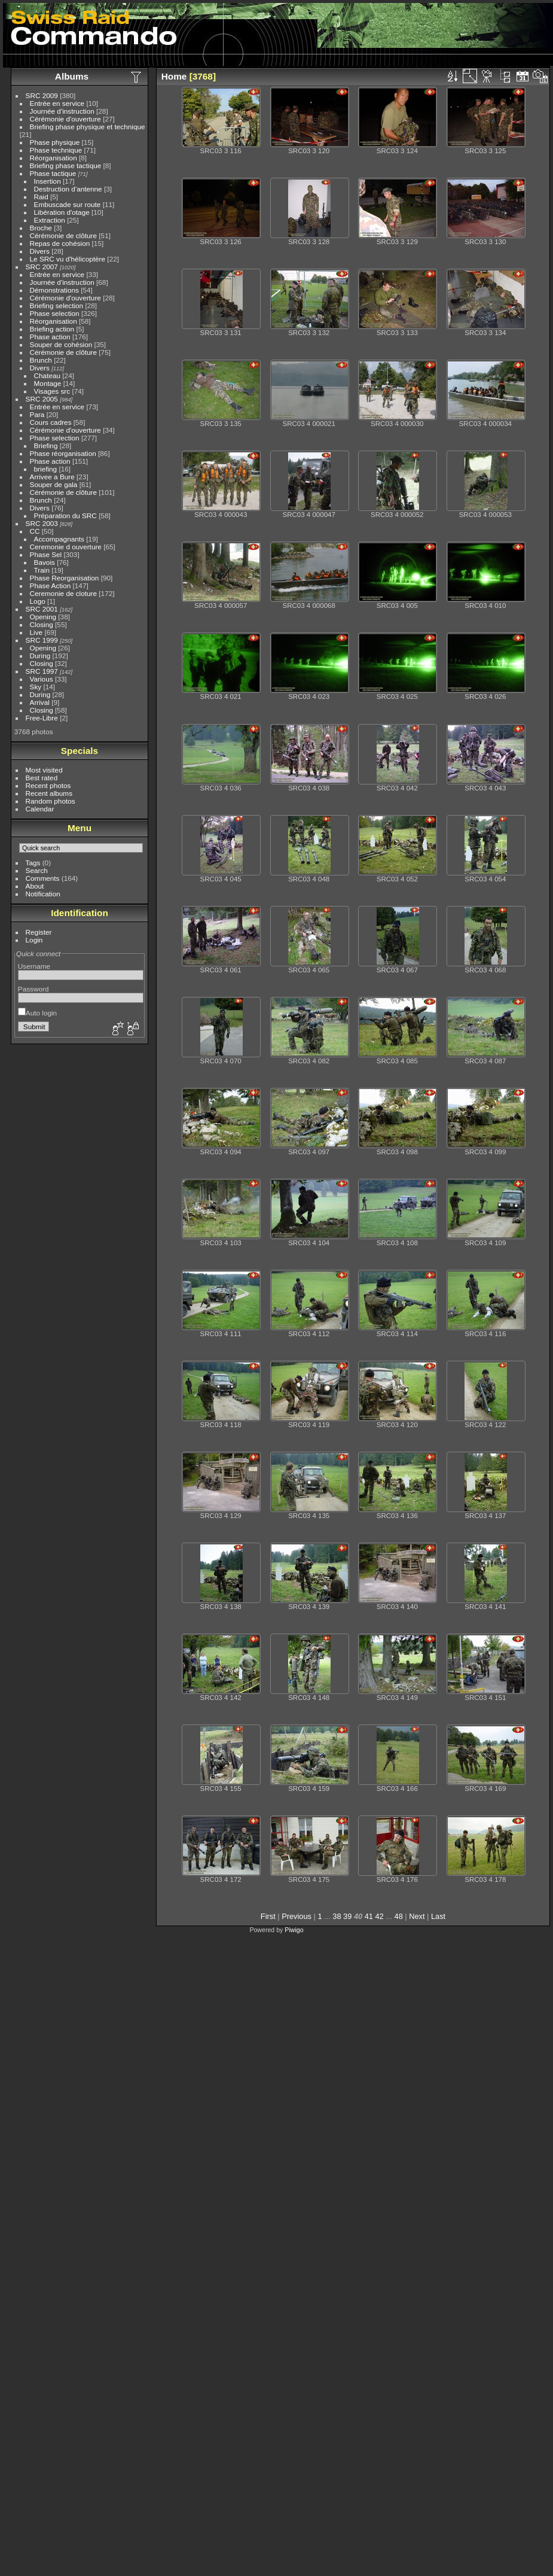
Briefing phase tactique (66, 165)
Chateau (47, 375)
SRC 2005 (42, 399)
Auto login (37, 1013)
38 (336, 1916)
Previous (296, 1916)
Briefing (46, 445)
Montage (48, 383)
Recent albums (49, 793)
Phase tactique (53, 173)
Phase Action (50, 585)
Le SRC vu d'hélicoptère (68, 259)
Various (41, 679)
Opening (43, 617)
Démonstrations (54, 290)
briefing (45, 469)
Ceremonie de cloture (63, 593)
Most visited (44, 770)
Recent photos (48, 785)
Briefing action (52, 329)
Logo (37, 601)
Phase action (50, 336)
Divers (40, 251)
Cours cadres (51, 422)
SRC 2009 (42, 95)
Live (36, 632)
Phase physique (55, 142)
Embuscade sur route (67, 204)
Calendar (40, 809)
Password (33, 989)
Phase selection (55, 313)
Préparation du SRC (65, 515)
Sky (36, 687)
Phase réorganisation (63, 453)
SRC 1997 (42, 671)
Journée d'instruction (62, 111)
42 (379, 1916)
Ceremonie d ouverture (66, 547)
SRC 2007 (42, 266)
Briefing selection (57, 305)
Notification (43, 894)
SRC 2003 (42, 523)
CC (35, 531)
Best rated (42, 777)
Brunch (41, 360)
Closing (41, 624)
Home (174, 76)
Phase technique (56, 150)
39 (347, 1916)
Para (37, 414)
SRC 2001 (42, 609)
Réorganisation (53, 158)
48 (399, 1916)
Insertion (47, 181)
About (35, 886)
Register (39, 932)
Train (42, 570)
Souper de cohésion (61, 344)
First (268, 1916)
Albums (71, 76)
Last (438, 1916)
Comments (43, 878)
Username (34, 966)
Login (34, 940)
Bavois (44, 562)
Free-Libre (42, 718)
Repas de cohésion (60, 243)
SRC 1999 (42, 640)
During (40, 655)
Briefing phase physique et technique (87, 126)
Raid (41, 196)
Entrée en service (57, 103)
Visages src (52, 391)
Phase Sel (46, 554)
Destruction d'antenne (68, 189)
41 (369, 1916)
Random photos (50, 801)
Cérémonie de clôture (63, 235)
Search (37, 870)
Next (416, 1916)
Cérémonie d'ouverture (65, 119)
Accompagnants (59, 539)
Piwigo (294, 1929)
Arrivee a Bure (52, 476)
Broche (41, 228)
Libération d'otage (62, 212)
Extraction (49, 220)
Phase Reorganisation (64, 578)
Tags (33, 862)
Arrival (40, 702)
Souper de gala (54, 484)
